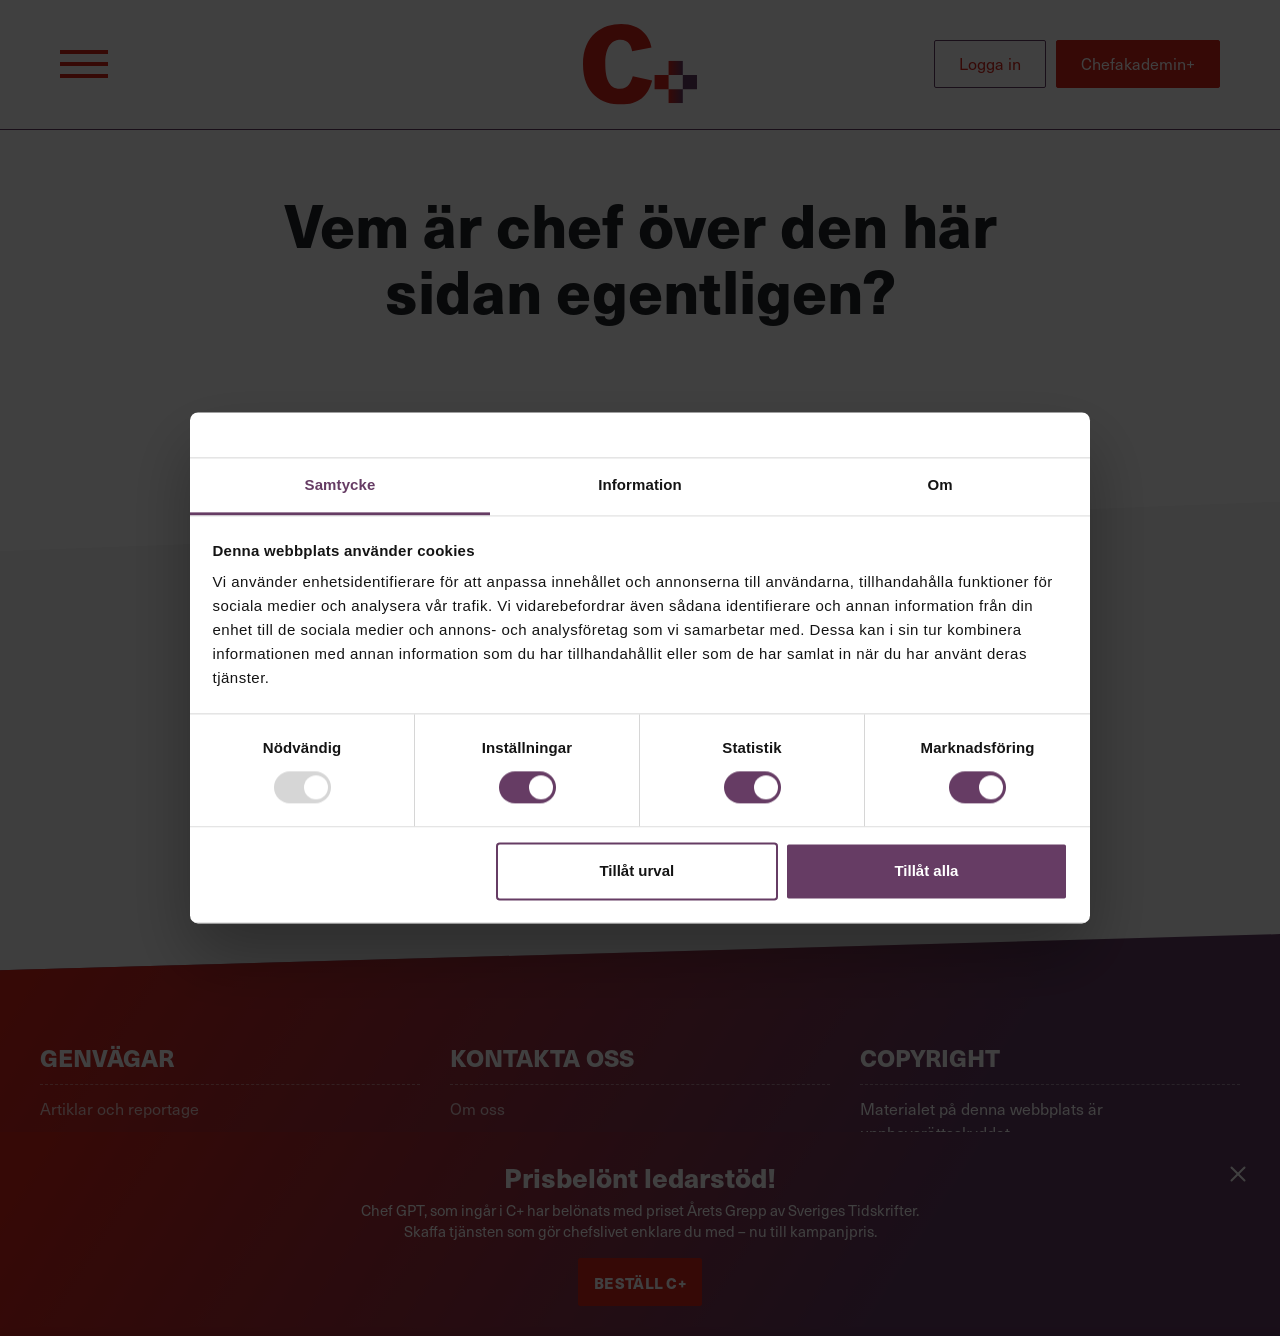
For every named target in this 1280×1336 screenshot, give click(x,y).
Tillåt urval (636, 870)
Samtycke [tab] (340, 484)
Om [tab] (939, 484)
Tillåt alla (926, 870)
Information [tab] (640, 484)
